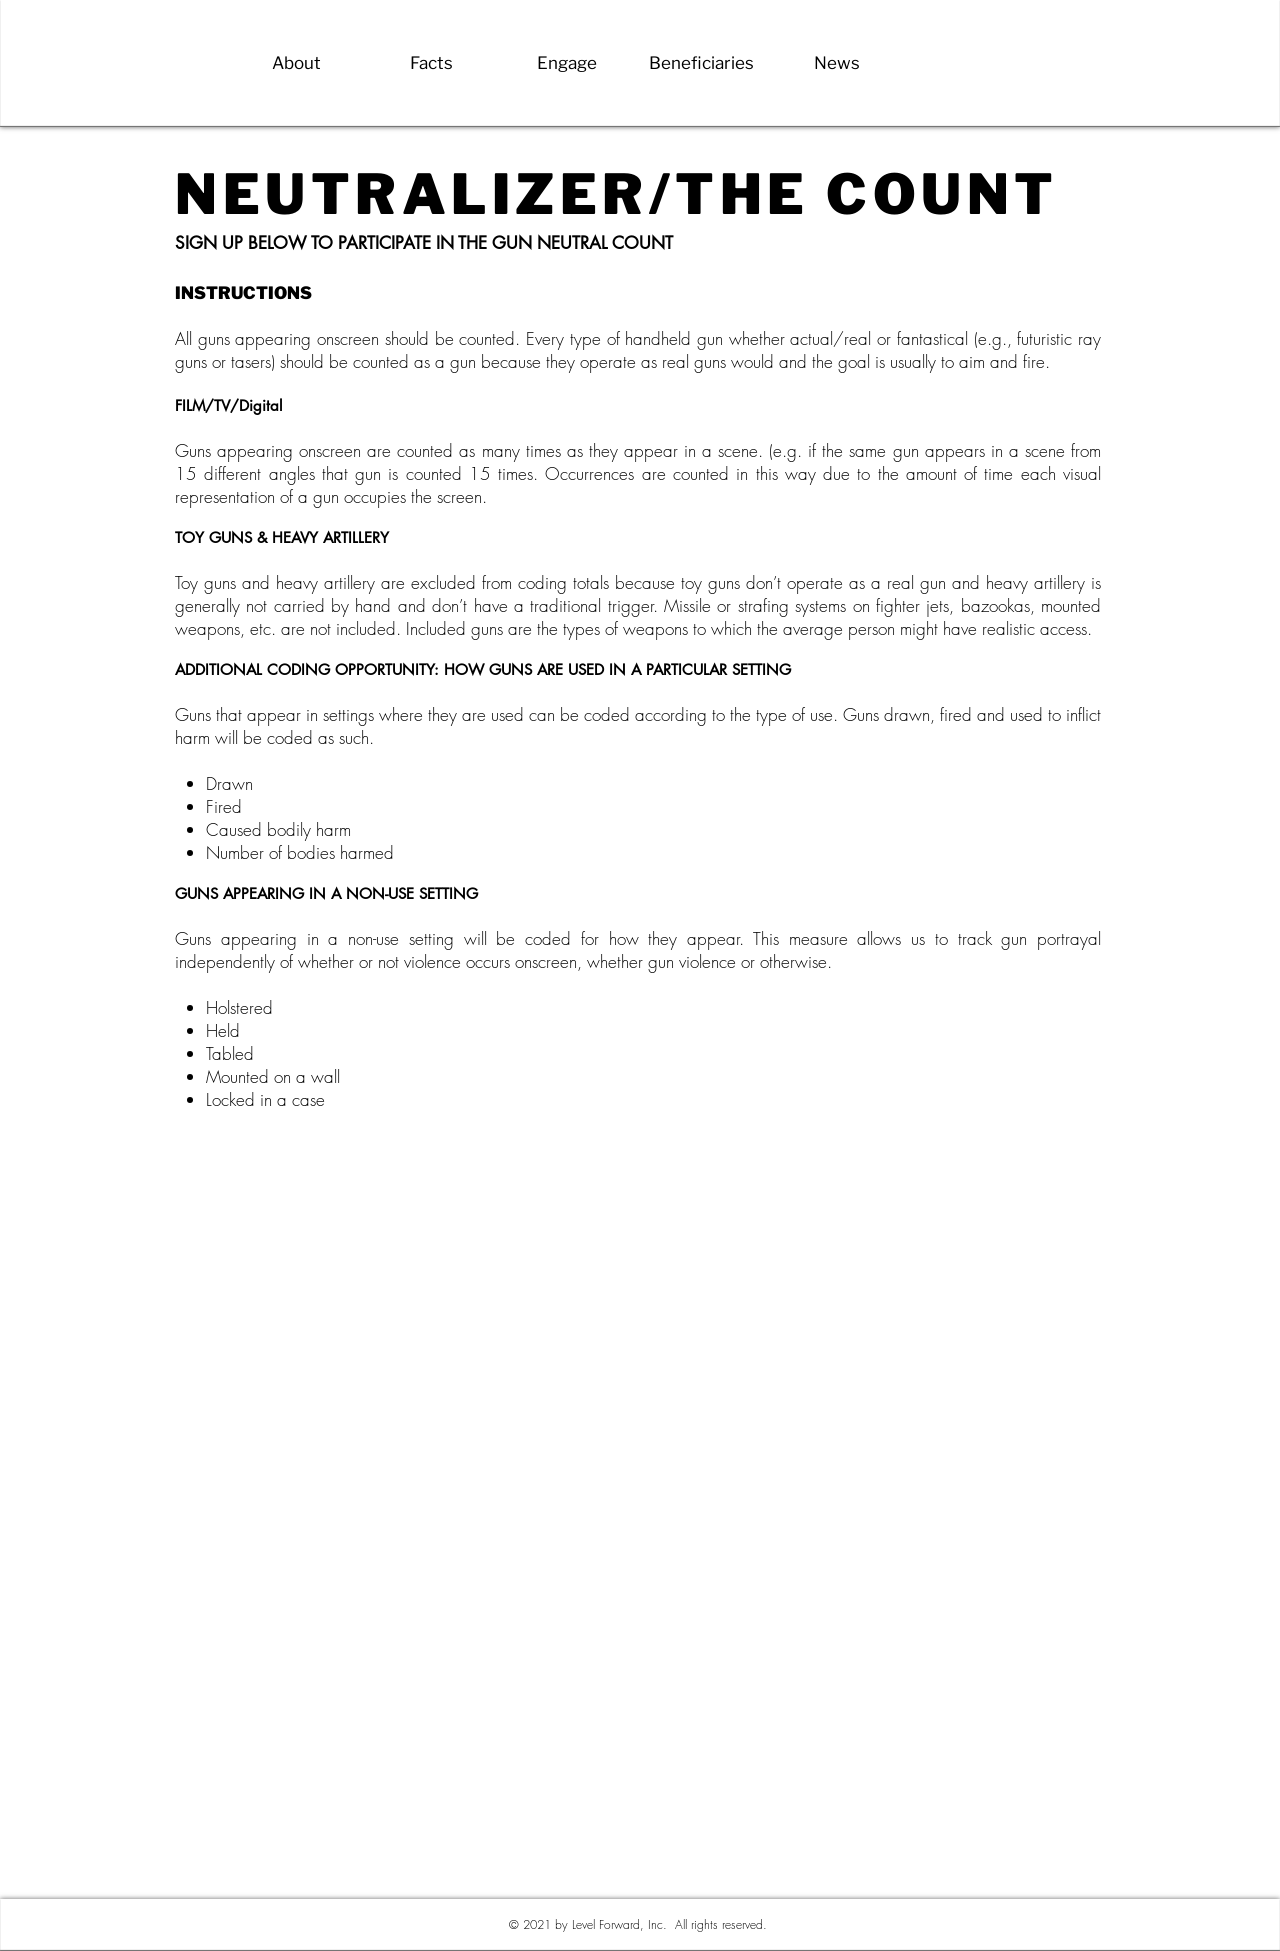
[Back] (174, 107)
